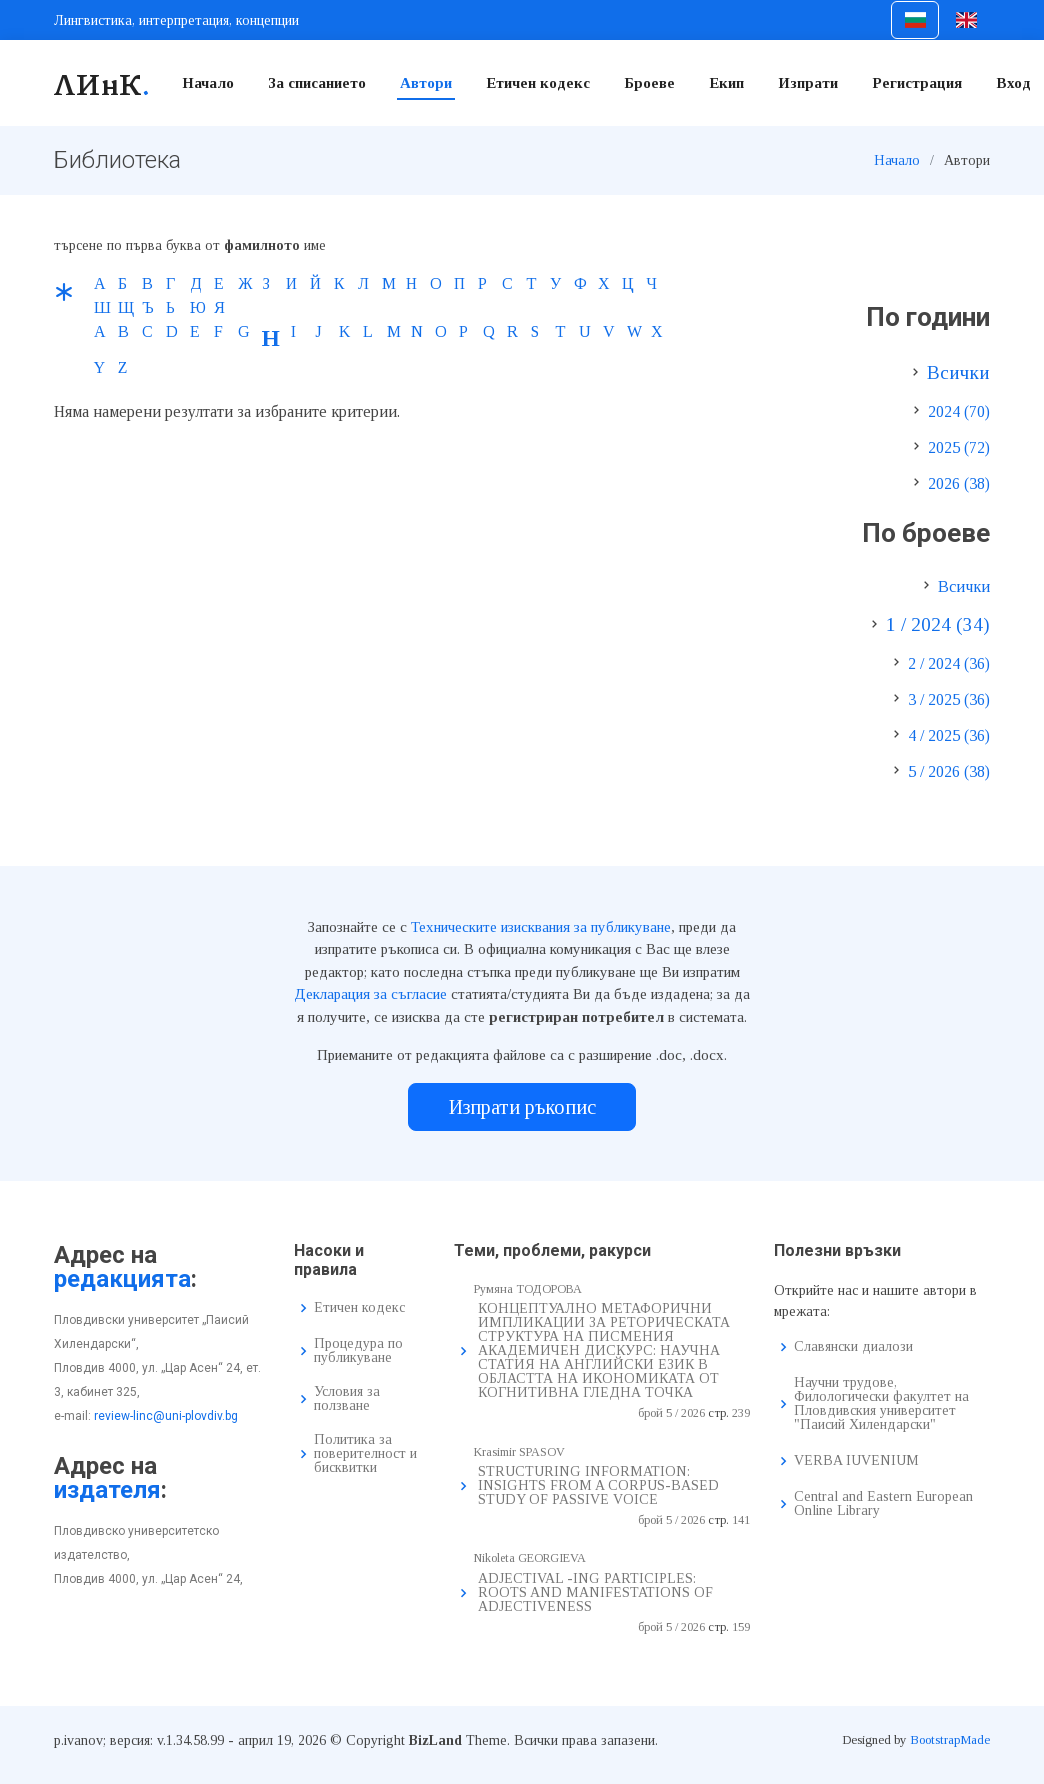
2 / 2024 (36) (949, 663)
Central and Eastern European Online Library (883, 1504)
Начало (208, 83)
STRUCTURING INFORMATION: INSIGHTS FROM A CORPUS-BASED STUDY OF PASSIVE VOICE (598, 1485)
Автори (426, 83)
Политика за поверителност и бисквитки (365, 1454)
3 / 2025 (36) (949, 699)
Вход (1013, 83)
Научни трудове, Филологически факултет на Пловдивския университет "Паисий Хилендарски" (881, 1404)
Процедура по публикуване (358, 1351)
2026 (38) (959, 483)
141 (741, 1520)
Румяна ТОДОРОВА (528, 1289)
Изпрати (808, 83)
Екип (726, 83)
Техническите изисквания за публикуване (541, 927)
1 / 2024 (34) (938, 624)
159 (741, 1627)
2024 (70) (959, 411)
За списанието (317, 83)
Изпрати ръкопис (522, 1107)
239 (741, 1413)
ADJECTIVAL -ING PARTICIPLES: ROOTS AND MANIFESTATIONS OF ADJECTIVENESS (595, 1592)
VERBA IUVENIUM (856, 1461)
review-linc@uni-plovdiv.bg (166, 1416)
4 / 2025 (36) (949, 735)
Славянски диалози (853, 1347)
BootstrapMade (950, 1739)
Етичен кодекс (538, 83)
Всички (958, 372)
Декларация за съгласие (370, 994)
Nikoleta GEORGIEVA (530, 1558)
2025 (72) (959, 447)
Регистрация (917, 83)
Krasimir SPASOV (519, 1452)
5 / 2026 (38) (949, 771)
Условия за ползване (347, 1399)
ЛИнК (102, 83)
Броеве (649, 83)
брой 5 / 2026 (671, 1413)
